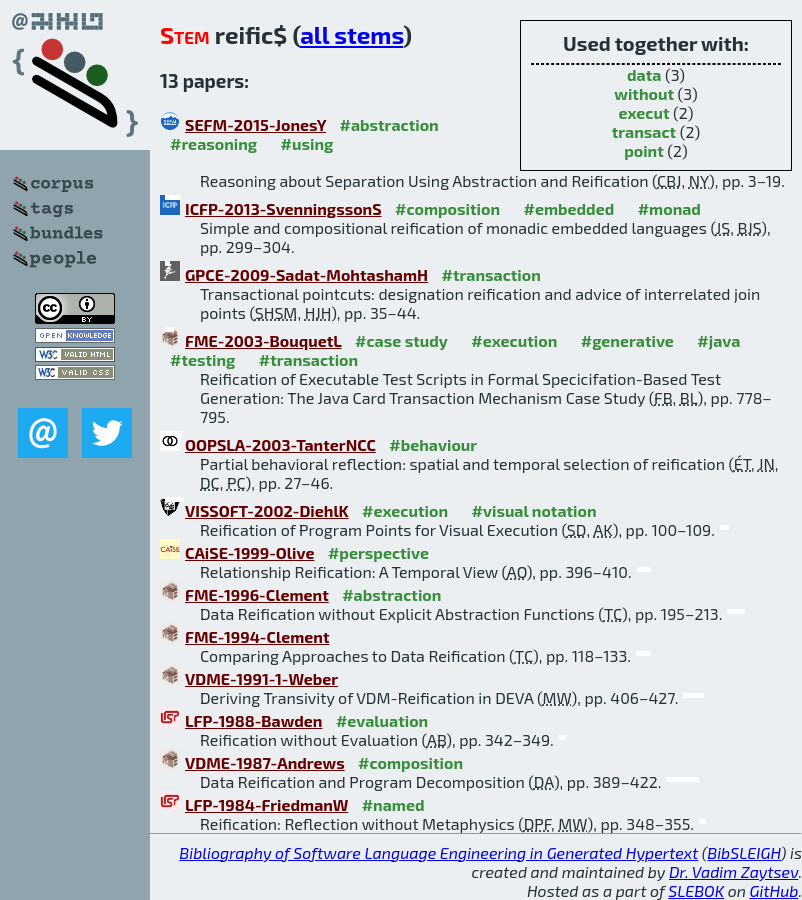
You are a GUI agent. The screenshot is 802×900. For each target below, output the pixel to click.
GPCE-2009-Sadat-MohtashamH (306, 274)
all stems (351, 34)
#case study (401, 340)
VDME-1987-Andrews (265, 762)
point (644, 150)
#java (718, 340)
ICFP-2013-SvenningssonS (283, 208)
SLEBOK (696, 890)
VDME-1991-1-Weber (261, 678)
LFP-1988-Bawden (253, 720)
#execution (514, 340)
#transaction (491, 274)
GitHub (774, 890)
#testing (202, 359)
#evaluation (382, 720)
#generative (627, 340)
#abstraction (389, 124)
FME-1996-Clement (257, 594)
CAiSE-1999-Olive (249, 552)
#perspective (378, 552)
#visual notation (534, 510)
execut (643, 112)
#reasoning (213, 143)
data (644, 74)
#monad (669, 208)
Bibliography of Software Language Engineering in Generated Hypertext (438, 852)
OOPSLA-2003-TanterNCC (280, 444)
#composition (447, 208)
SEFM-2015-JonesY (255, 124)
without (644, 93)
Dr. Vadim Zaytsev (733, 871)
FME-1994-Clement (257, 636)
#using (307, 143)
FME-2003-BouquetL (263, 340)
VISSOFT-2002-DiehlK (267, 510)
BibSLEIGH (743, 852)
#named (393, 804)
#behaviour (433, 444)
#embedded (568, 208)
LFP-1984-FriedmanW (266, 804)
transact (644, 131)
